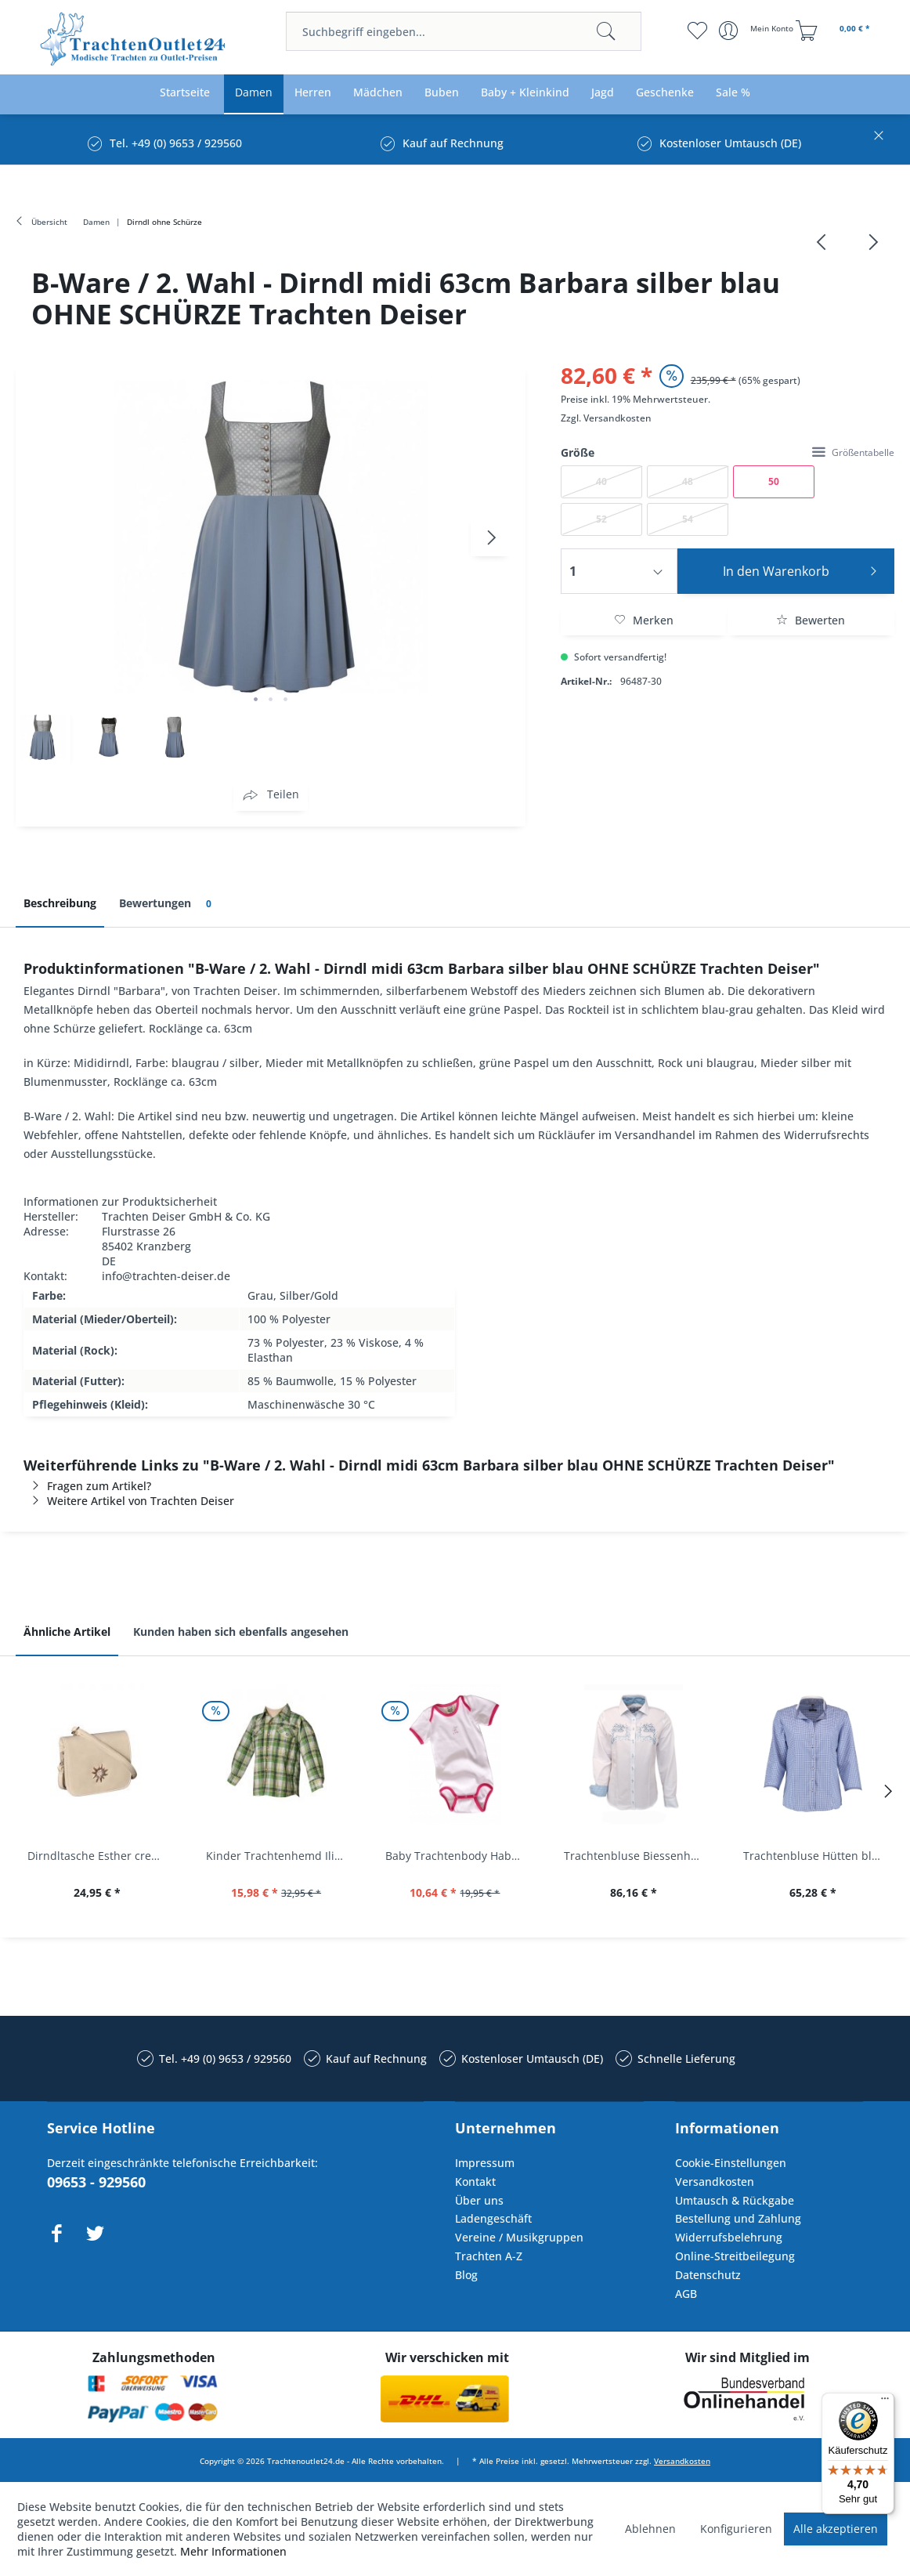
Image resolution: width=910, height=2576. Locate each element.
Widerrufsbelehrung (728, 2237)
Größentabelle (853, 452)
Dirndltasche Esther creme (97, 1855)
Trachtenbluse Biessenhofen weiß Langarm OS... (637, 1855)
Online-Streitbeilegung (735, 2256)
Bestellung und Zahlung (738, 2218)
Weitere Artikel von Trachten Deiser (128, 1500)
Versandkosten (617, 418)
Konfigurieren (736, 2528)
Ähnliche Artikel (66, 1631)
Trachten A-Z (488, 2256)
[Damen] (253, 92)
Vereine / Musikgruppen (519, 2237)
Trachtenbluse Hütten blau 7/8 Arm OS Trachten (816, 1855)
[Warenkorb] (834, 30)
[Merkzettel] (697, 30)
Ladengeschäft (493, 2218)
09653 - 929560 (96, 2182)
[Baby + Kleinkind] (525, 92)
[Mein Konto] (757, 30)
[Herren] (312, 92)
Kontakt (475, 2181)
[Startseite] (185, 92)
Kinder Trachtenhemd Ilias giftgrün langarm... (279, 1855)
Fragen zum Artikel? (87, 1485)
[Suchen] (606, 31)
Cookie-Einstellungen (730, 2162)
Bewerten (810, 620)
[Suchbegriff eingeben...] (463, 31)
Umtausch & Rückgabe (734, 2200)
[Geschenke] (665, 92)
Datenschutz (708, 2274)
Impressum (485, 2162)
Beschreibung (59, 902)
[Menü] (885, 2402)
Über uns (479, 2200)
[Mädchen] (377, 92)
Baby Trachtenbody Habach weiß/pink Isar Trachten (459, 1855)
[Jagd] (602, 92)
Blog (466, 2274)
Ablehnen (650, 2528)
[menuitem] (463, 31)
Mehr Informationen (233, 2551)
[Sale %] (733, 92)
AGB (686, 2293)
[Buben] (441, 92)
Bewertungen (168, 903)
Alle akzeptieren (835, 2528)
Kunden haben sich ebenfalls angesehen (240, 1631)
